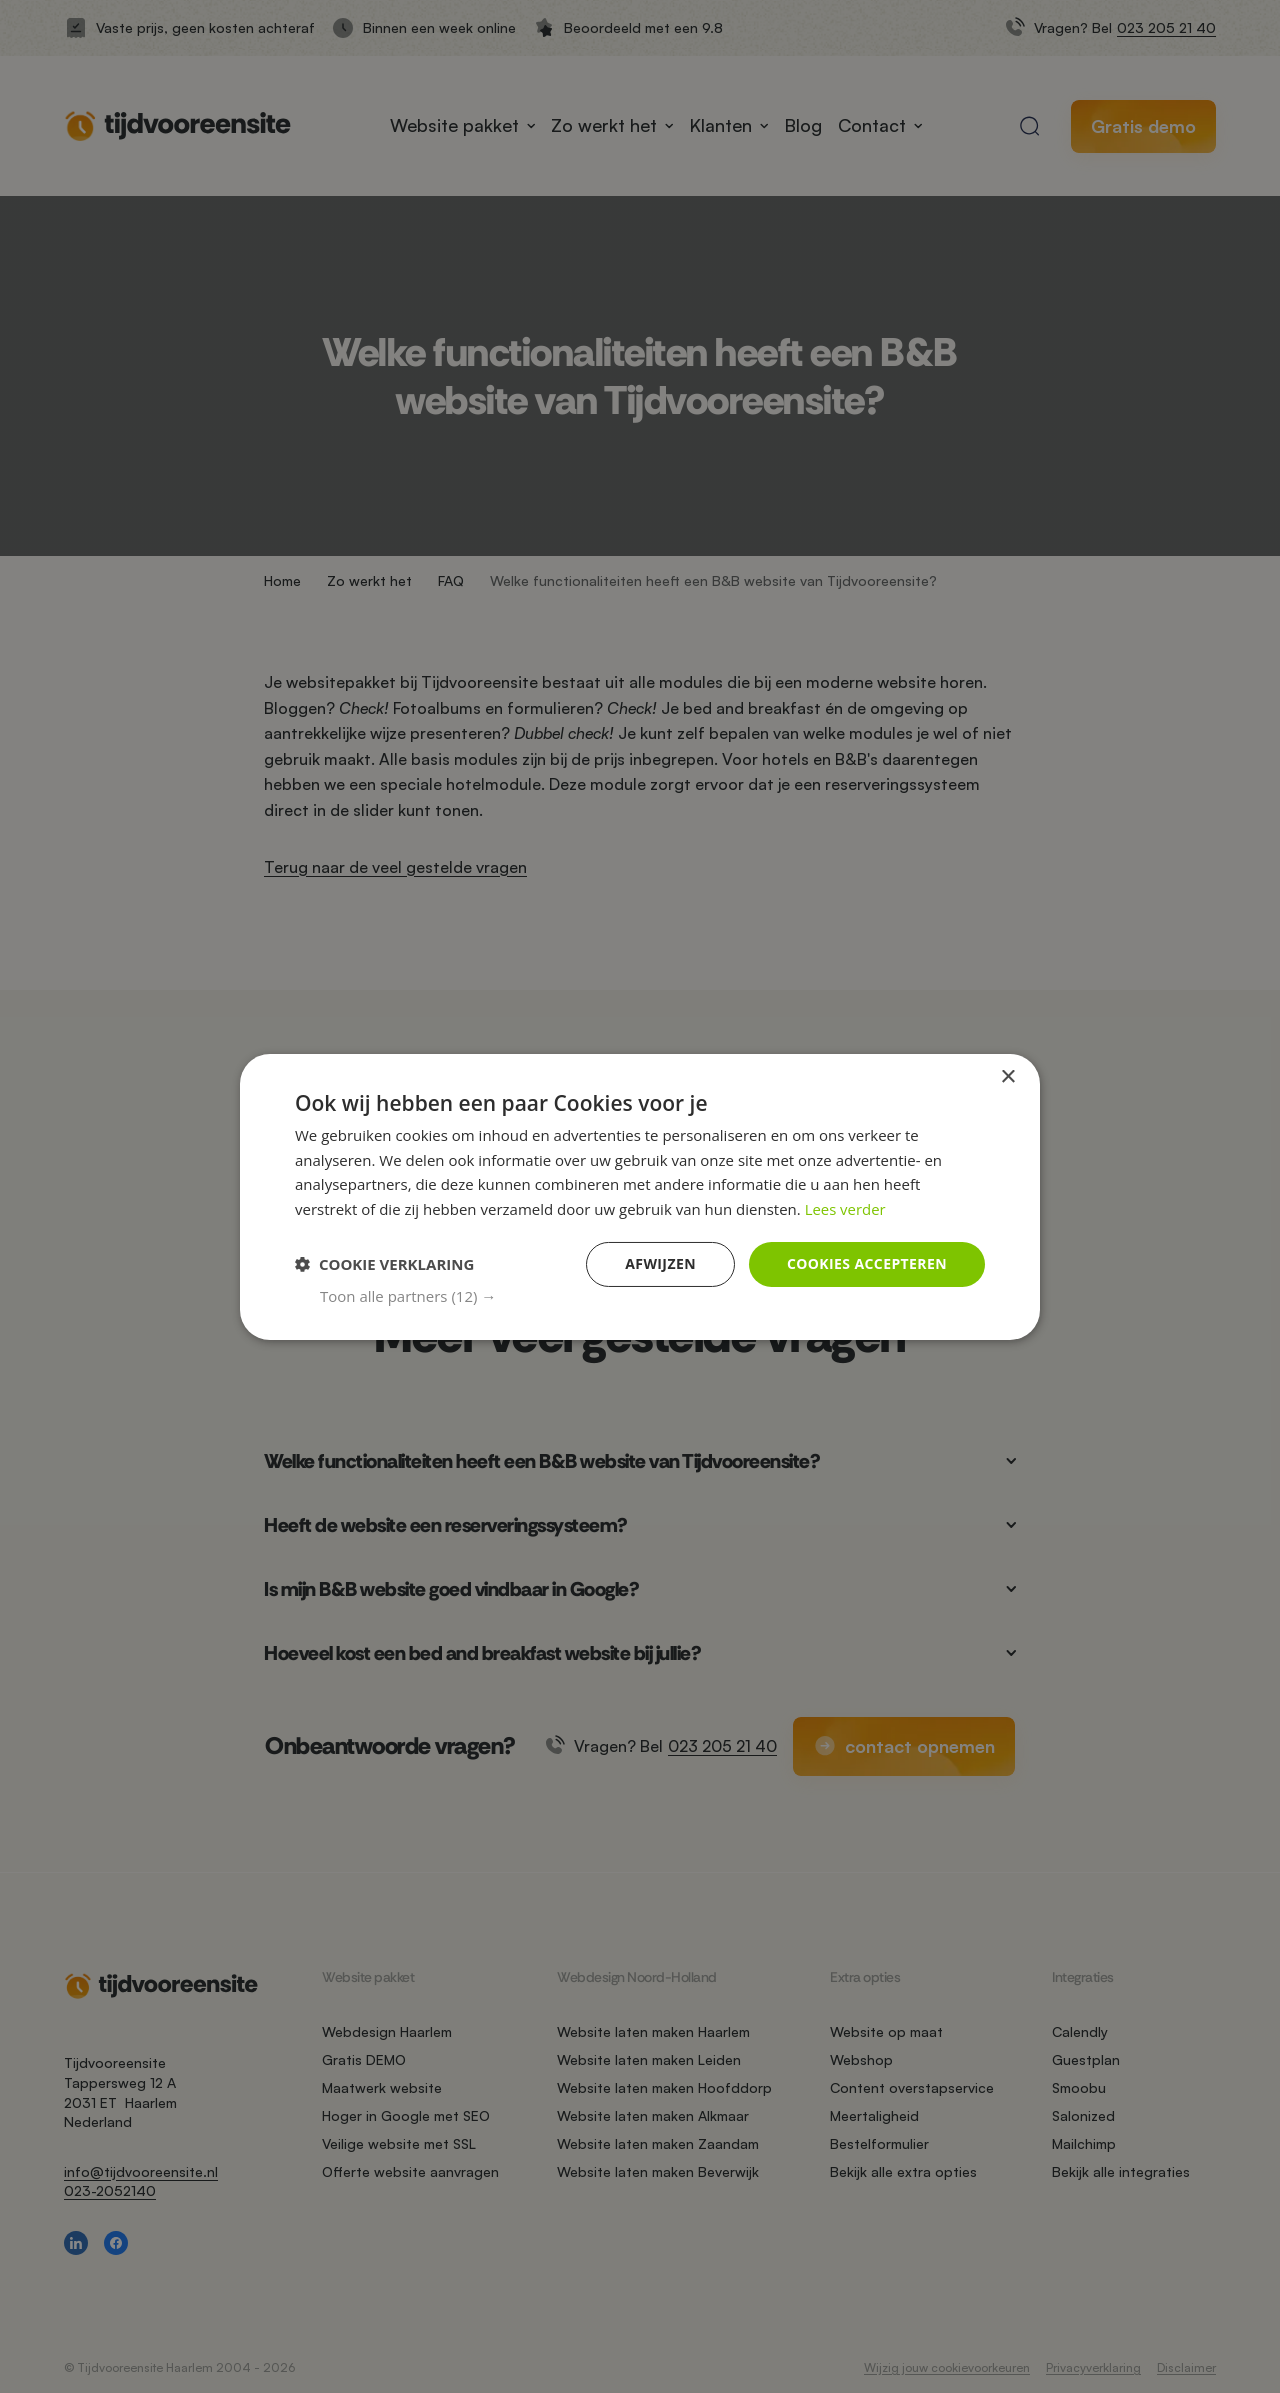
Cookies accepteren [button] (867, 1263)
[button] (652, 1296)
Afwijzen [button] (660, 1263)
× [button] (1007, 1076)
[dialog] (640, 1196)
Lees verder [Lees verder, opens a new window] (846, 1209)
